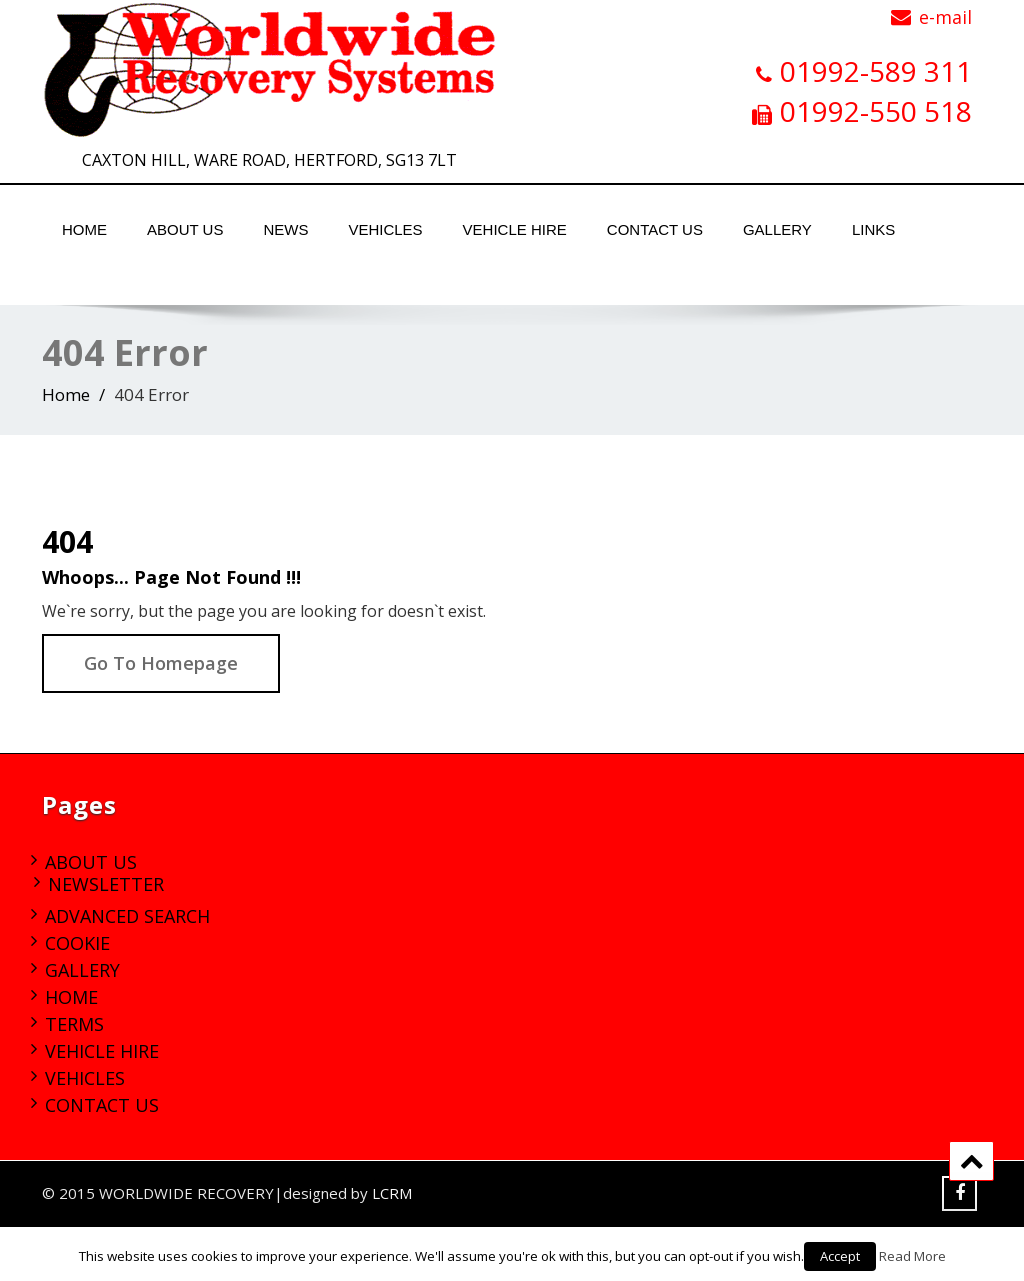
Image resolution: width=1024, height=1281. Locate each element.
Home (84, 229)
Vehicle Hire (515, 229)
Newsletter (106, 884)
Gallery (777, 229)
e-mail (945, 17)
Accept (840, 1256)
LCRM (392, 1193)
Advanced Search (127, 916)
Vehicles (385, 229)
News (285, 229)
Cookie (77, 943)
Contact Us (655, 229)
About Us (185, 229)
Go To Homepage (161, 663)
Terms (74, 1024)
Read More (912, 1256)
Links (873, 229)
